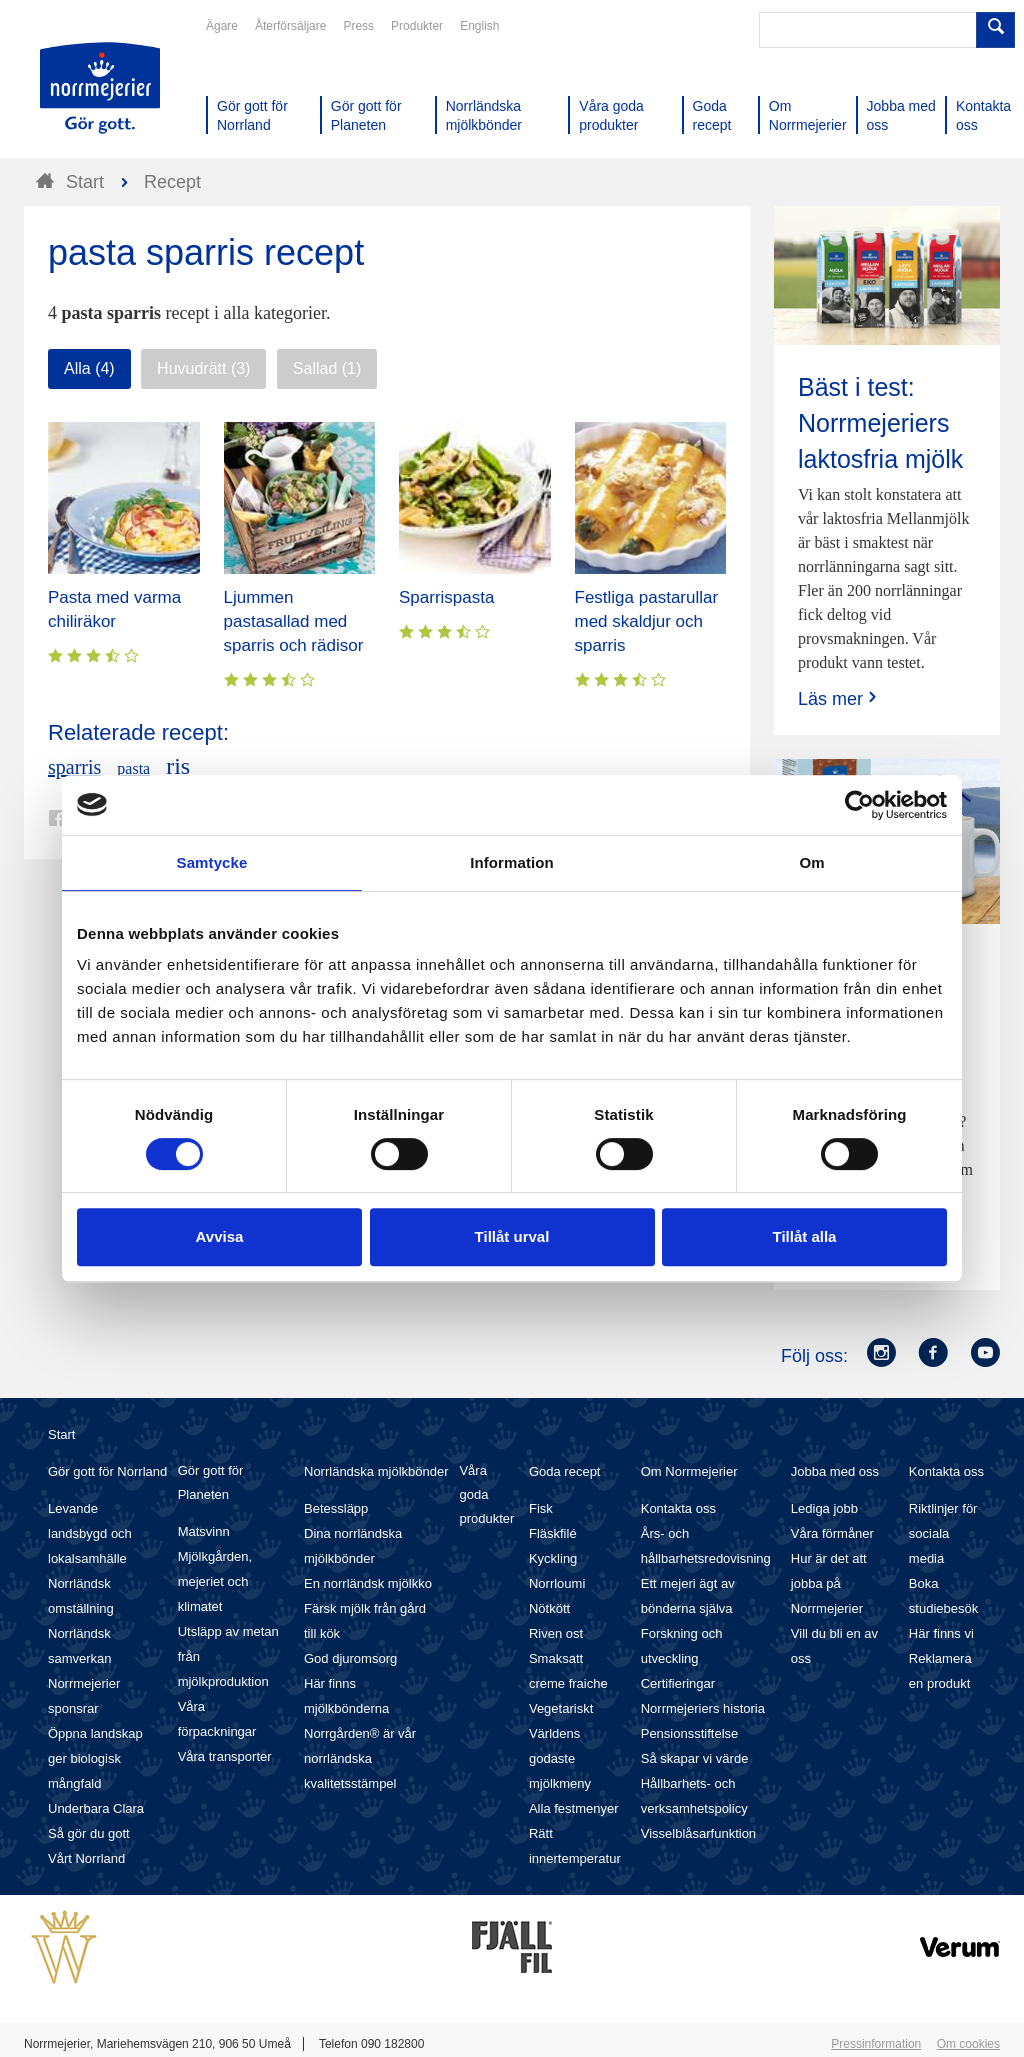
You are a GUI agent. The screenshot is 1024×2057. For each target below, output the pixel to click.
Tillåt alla (805, 1236)
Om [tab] (811, 862)
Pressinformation (876, 2044)
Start (61, 1434)
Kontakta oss (678, 1508)
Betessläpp (336, 1508)
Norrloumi (557, 1583)
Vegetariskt (561, 1708)
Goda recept (565, 1471)
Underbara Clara (96, 1808)
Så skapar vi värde (695, 1758)
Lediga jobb (824, 1508)
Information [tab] (512, 862)
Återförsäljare (290, 26)
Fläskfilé (553, 1533)
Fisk (541, 1508)
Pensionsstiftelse (690, 1733)
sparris (74, 767)
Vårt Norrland (86, 1858)
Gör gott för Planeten (211, 1482)
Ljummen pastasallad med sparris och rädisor (294, 621)
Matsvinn (204, 1531)
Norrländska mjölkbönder (376, 1471)
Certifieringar (678, 1683)
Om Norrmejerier (689, 1471)
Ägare (222, 26)
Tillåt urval (512, 1236)
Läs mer (839, 698)
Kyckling (553, 1558)
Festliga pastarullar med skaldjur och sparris (647, 621)
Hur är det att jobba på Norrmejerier (829, 1583)
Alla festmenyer (574, 1808)
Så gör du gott (89, 1833)
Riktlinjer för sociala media (943, 1533)
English (479, 26)
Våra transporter (225, 1756)
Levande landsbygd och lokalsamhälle (90, 1533)
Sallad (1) (327, 368)
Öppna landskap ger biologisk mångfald (95, 1758)
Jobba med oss (835, 1471)
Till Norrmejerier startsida (100, 88)
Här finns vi (941, 1633)
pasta (133, 768)
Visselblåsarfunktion (698, 1833)
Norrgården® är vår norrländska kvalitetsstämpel (360, 1758)
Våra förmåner (832, 1533)
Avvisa (220, 1236)
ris (178, 766)
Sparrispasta (446, 597)
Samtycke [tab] (212, 862)
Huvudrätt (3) (203, 368)
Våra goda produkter (486, 1494)
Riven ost (556, 1633)
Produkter (417, 26)
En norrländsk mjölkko (368, 1583)
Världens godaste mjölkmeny (560, 1758)
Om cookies (968, 2044)
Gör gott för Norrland (107, 1471)
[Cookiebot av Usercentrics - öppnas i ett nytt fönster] (859, 805)
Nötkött (549, 1608)
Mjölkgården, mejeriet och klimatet (215, 1581)
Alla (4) (89, 368)
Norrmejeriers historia (703, 1708)
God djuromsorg (350, 1658)
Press (358, 26)
